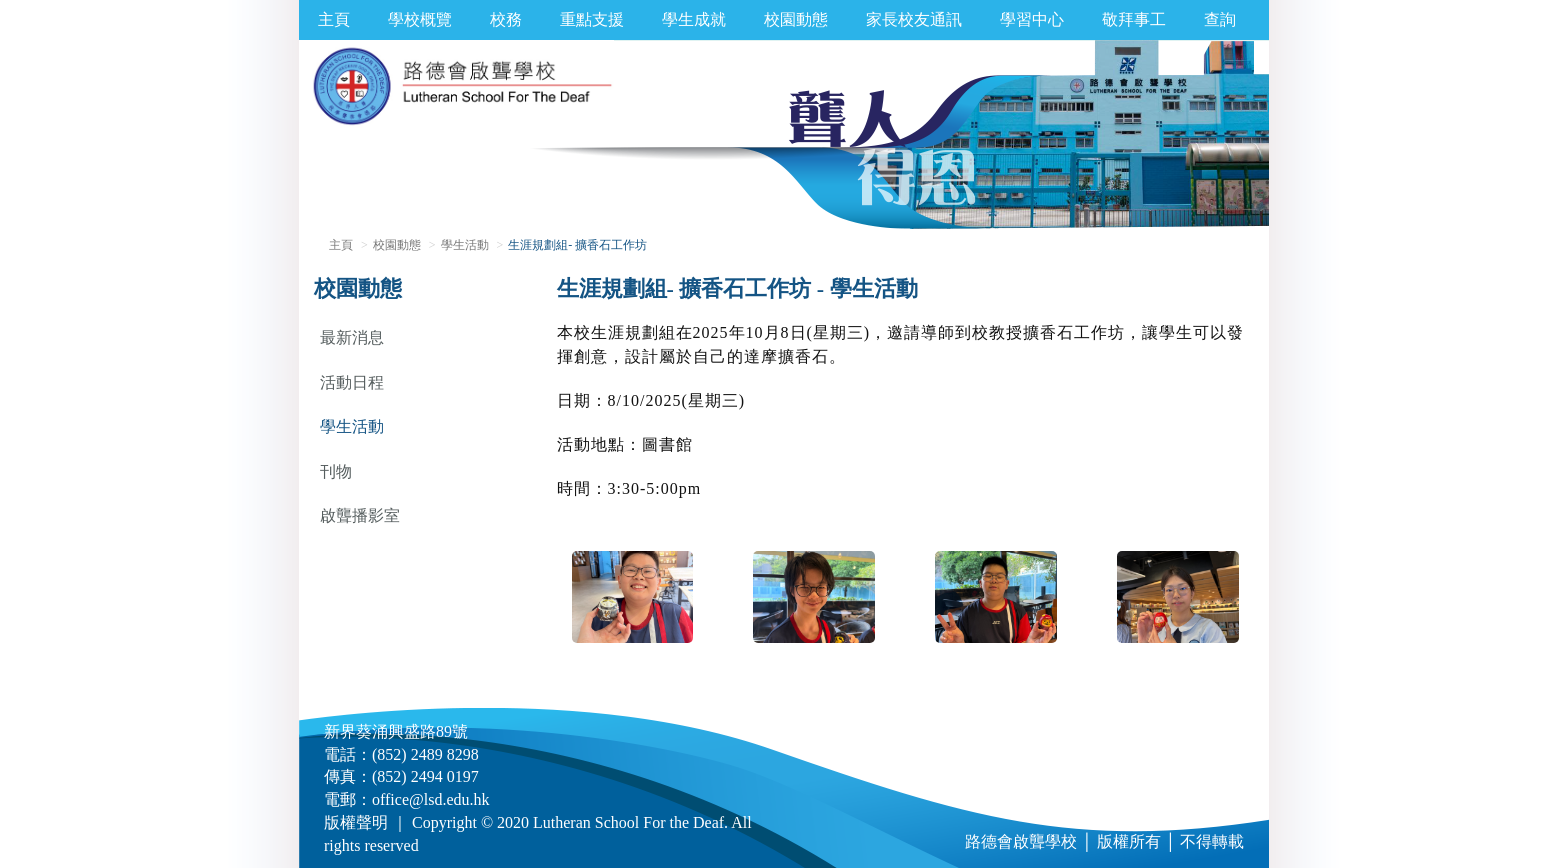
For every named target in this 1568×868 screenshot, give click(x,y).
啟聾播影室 (360, 515)
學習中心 (1032, 19)
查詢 (1220, 19)
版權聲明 (356, 822)
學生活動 (465, 245)
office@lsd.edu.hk (431, 799)
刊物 (336, 471)
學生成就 (694, 19)
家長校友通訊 (914, 19)
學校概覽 (420, 19)
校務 (506, 19)
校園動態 (796, 19)
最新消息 (352, 337)
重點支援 (592, 19)
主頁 (334, 19)
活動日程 (352, 382)
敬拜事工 (1134, 19)
